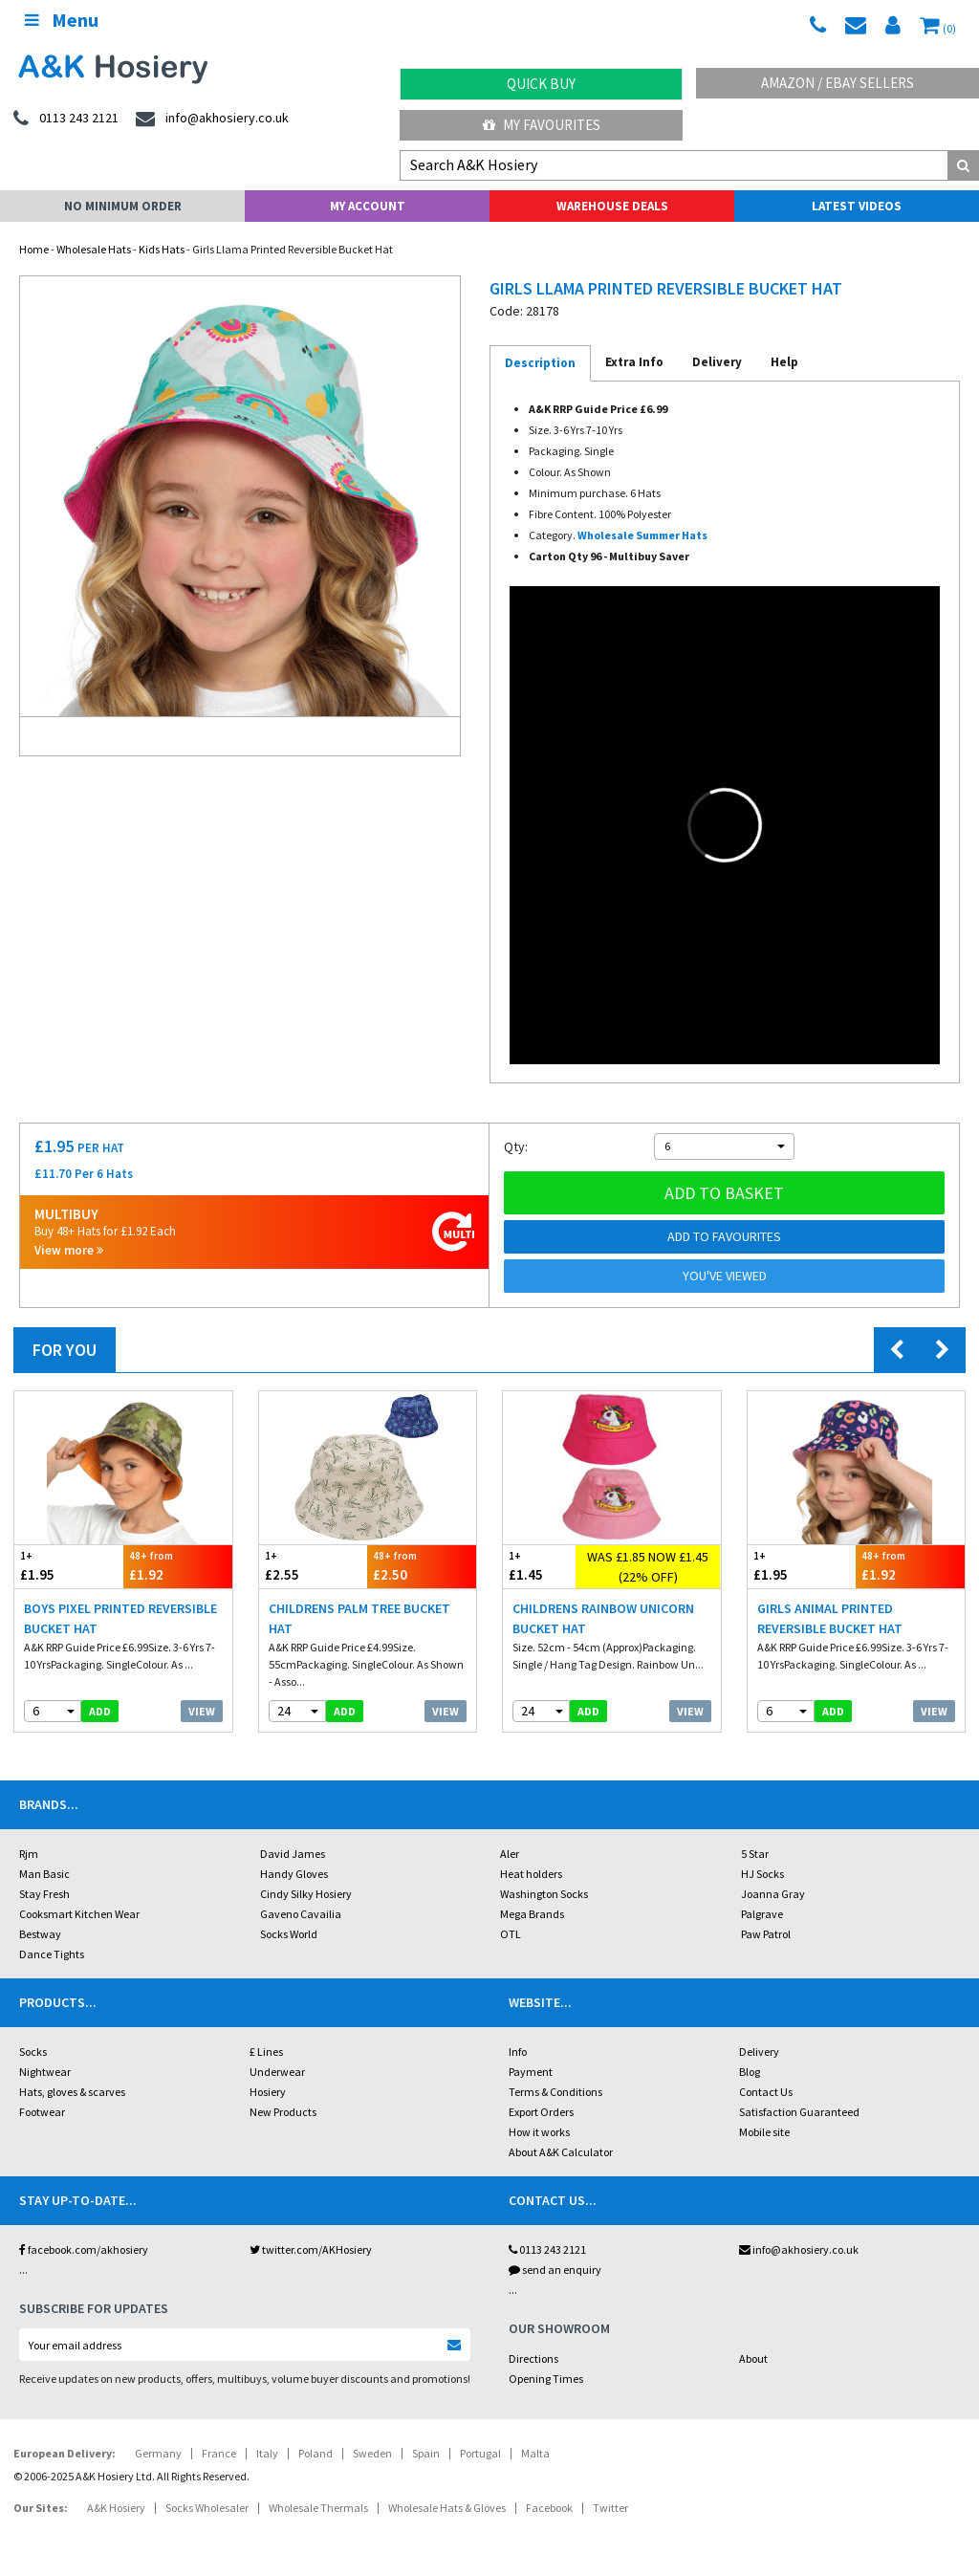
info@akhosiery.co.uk (799, 2249)
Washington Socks (544, 1894)
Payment (531, 2071)
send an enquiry (555, 2269)
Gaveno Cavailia (300, 1914)
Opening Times (546, 2378)
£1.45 (539, 1565)
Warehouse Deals (612, 206)
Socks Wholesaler (207, 2507)
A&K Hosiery (116, 2507)
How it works (539, 2132)
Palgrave (762, 1914)
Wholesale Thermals (318, 2507)
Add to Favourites (724, 1236)
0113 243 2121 (547, 2249)
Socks (33, 2051)
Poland (315, 2453)
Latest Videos (857, 206)
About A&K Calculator (561, 2152)
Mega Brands (532, 1914)
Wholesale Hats (93, 249)
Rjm (28, 1853)
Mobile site (764, 2132)
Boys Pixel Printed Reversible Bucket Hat (120, 1618)
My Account (367, 206)
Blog (749, 2071)
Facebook (549, 2507)
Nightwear (45, 2071)
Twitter (610, 2507)
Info (518, 2051)
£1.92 (178, 1565)
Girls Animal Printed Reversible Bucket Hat (830, 1618)
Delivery (759, 2051)
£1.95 (69, 1565)
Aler (509, 1853)
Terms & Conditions (555, 2092)
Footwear (42, 2112)
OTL (510, 1934)
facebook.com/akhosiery (83, 2249)
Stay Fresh (44, 1894)
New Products (283, 2112)
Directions (533, 2358)
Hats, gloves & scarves (72, 2092)
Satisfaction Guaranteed (799, 2112)
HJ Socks (762, 1874)
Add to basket (724, 1193)
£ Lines (266, 2051)
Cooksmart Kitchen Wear (79, 1914)
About (753, 2358)
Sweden (372, 2453)
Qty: (516, 1146)
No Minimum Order (123, 206)
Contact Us (766, 2092)
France (219, 2453)
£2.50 (421, 1565)
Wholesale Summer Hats (642, 535)
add (100, 1711)
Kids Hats (162, 249)
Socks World (288, 1934)
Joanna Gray (773, 1894)
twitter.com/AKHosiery (311, 2249)
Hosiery (268, 2092)
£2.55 (313, 1565)
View (201, 1711)
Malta (535, 2453)
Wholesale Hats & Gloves (447, 2507)
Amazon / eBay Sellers (837, 83)
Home (34, 249)
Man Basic (44, 1874)
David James (292, 1853)
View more (68, 1250)
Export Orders (541, 2112)
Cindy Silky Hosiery (306, 1894)
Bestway (40, 1934)
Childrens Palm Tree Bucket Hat (359, 1618)
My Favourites (541, 125)
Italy (267, 2453)
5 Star (755, 1853)
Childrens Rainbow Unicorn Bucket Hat (603, 1618)
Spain (426, 2453)
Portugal (480, 2453)
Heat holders (531, 1874)
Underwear (277, 2071)
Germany (158, 2453)
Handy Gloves (294, 1874)
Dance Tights (51, 1954)
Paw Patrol (766, 1934)
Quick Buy (541, 84)
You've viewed (725, 1275)
